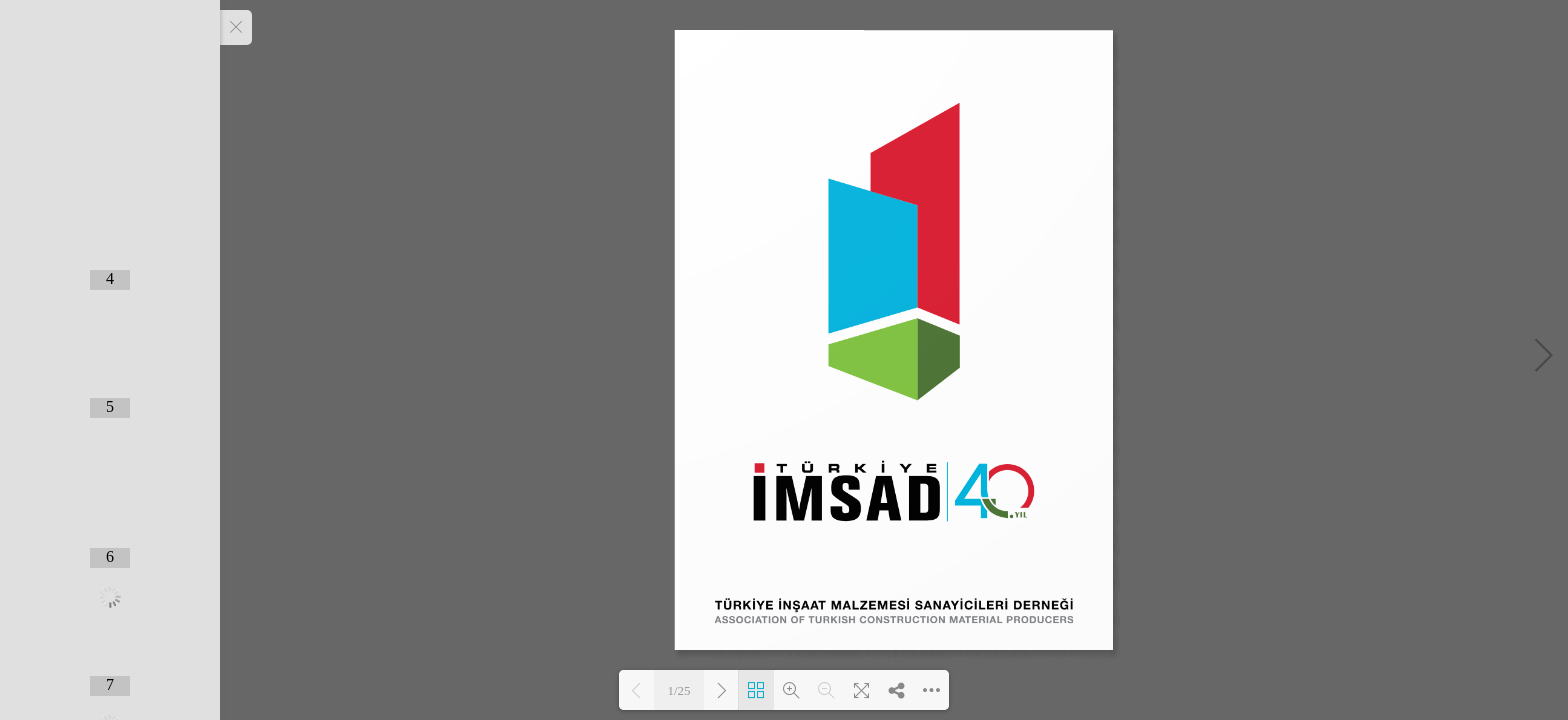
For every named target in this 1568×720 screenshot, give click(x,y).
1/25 (678, 690)
